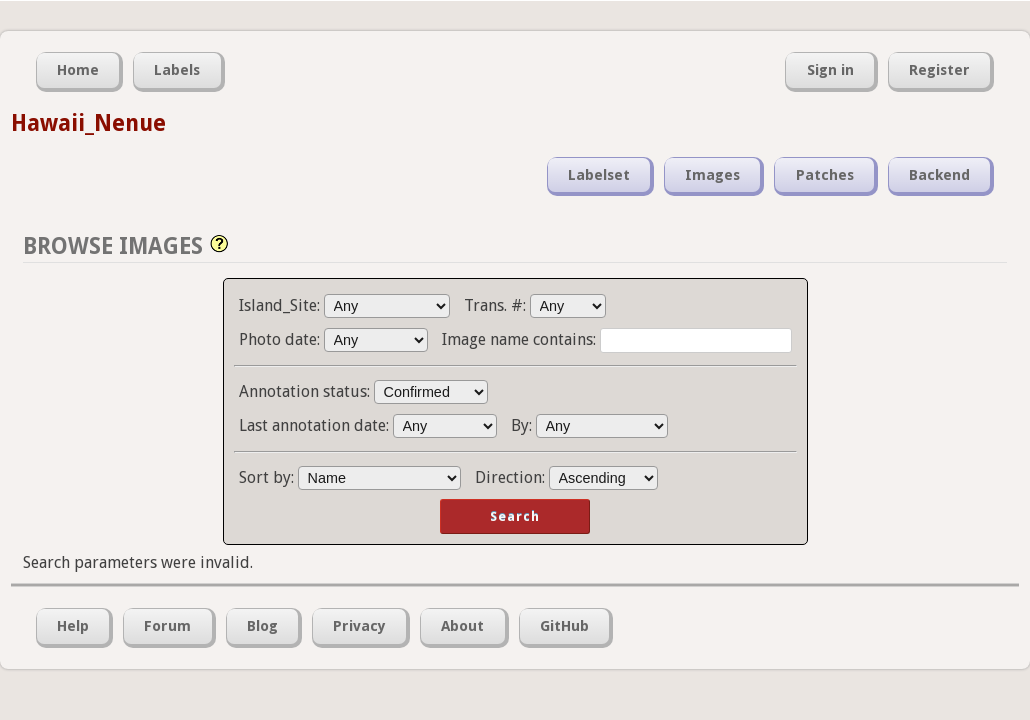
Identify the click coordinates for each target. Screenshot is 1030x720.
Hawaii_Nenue (88, 123)
